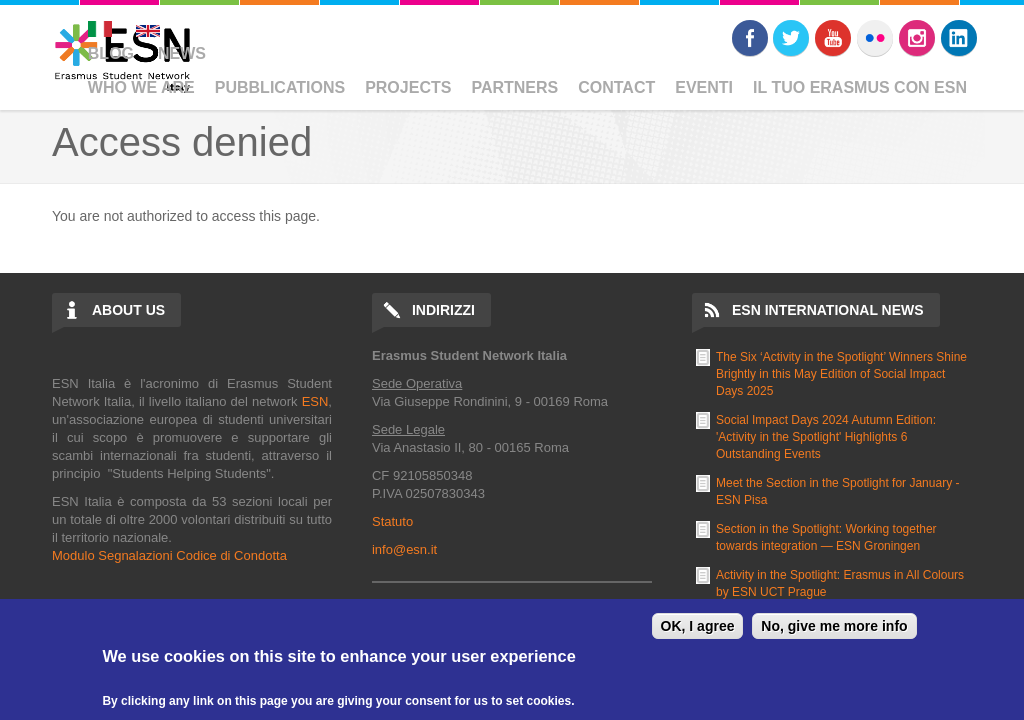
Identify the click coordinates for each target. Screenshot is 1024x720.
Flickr (875, 38)
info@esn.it (404, 549)
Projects (408, 87)
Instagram (917, 38)
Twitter (791, 38)
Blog (111, 53)
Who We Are (141, 87)
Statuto (392, 521)
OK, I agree (698, 626)
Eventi (704, 87)
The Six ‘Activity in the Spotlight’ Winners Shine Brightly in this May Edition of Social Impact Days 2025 (841, 374)
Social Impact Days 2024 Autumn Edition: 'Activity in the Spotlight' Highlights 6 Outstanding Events (826, 437)
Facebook (750, 38)
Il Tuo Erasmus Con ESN (860, 87)
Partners (514, 87)
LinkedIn (959, 38)
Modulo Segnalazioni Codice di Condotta (169, 555)
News (182, 53)
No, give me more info (834, 626)
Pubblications (280, 87)
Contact (616, 87)
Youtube (833, 38)
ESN (315, 401)
